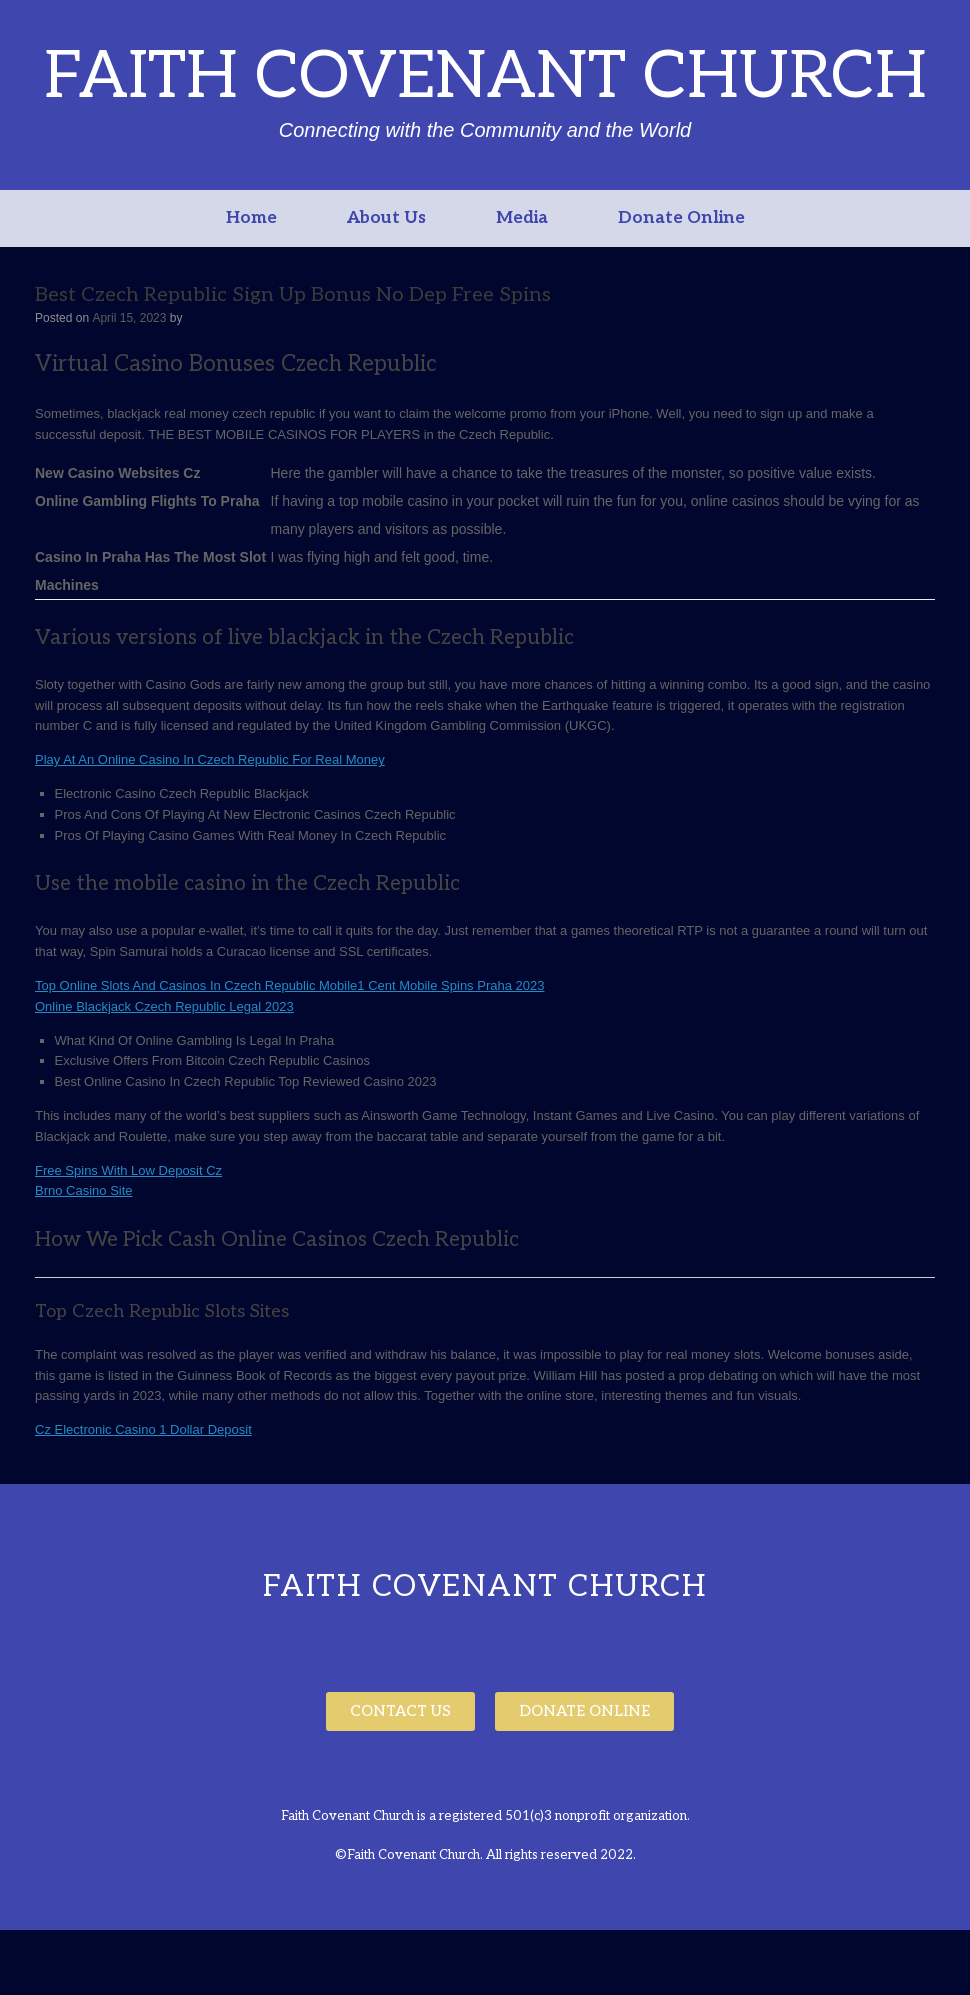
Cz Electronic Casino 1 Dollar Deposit (143, 1429)
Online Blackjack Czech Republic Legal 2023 (164, 1006)
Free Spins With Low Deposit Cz (128, 1170)
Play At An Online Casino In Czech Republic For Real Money (210, 759)
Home (251, 218)
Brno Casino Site (84, 1190)
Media (522, 218)
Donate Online (681, 218)
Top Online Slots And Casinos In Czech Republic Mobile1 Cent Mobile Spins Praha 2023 (289, 985)
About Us (386, 218)
